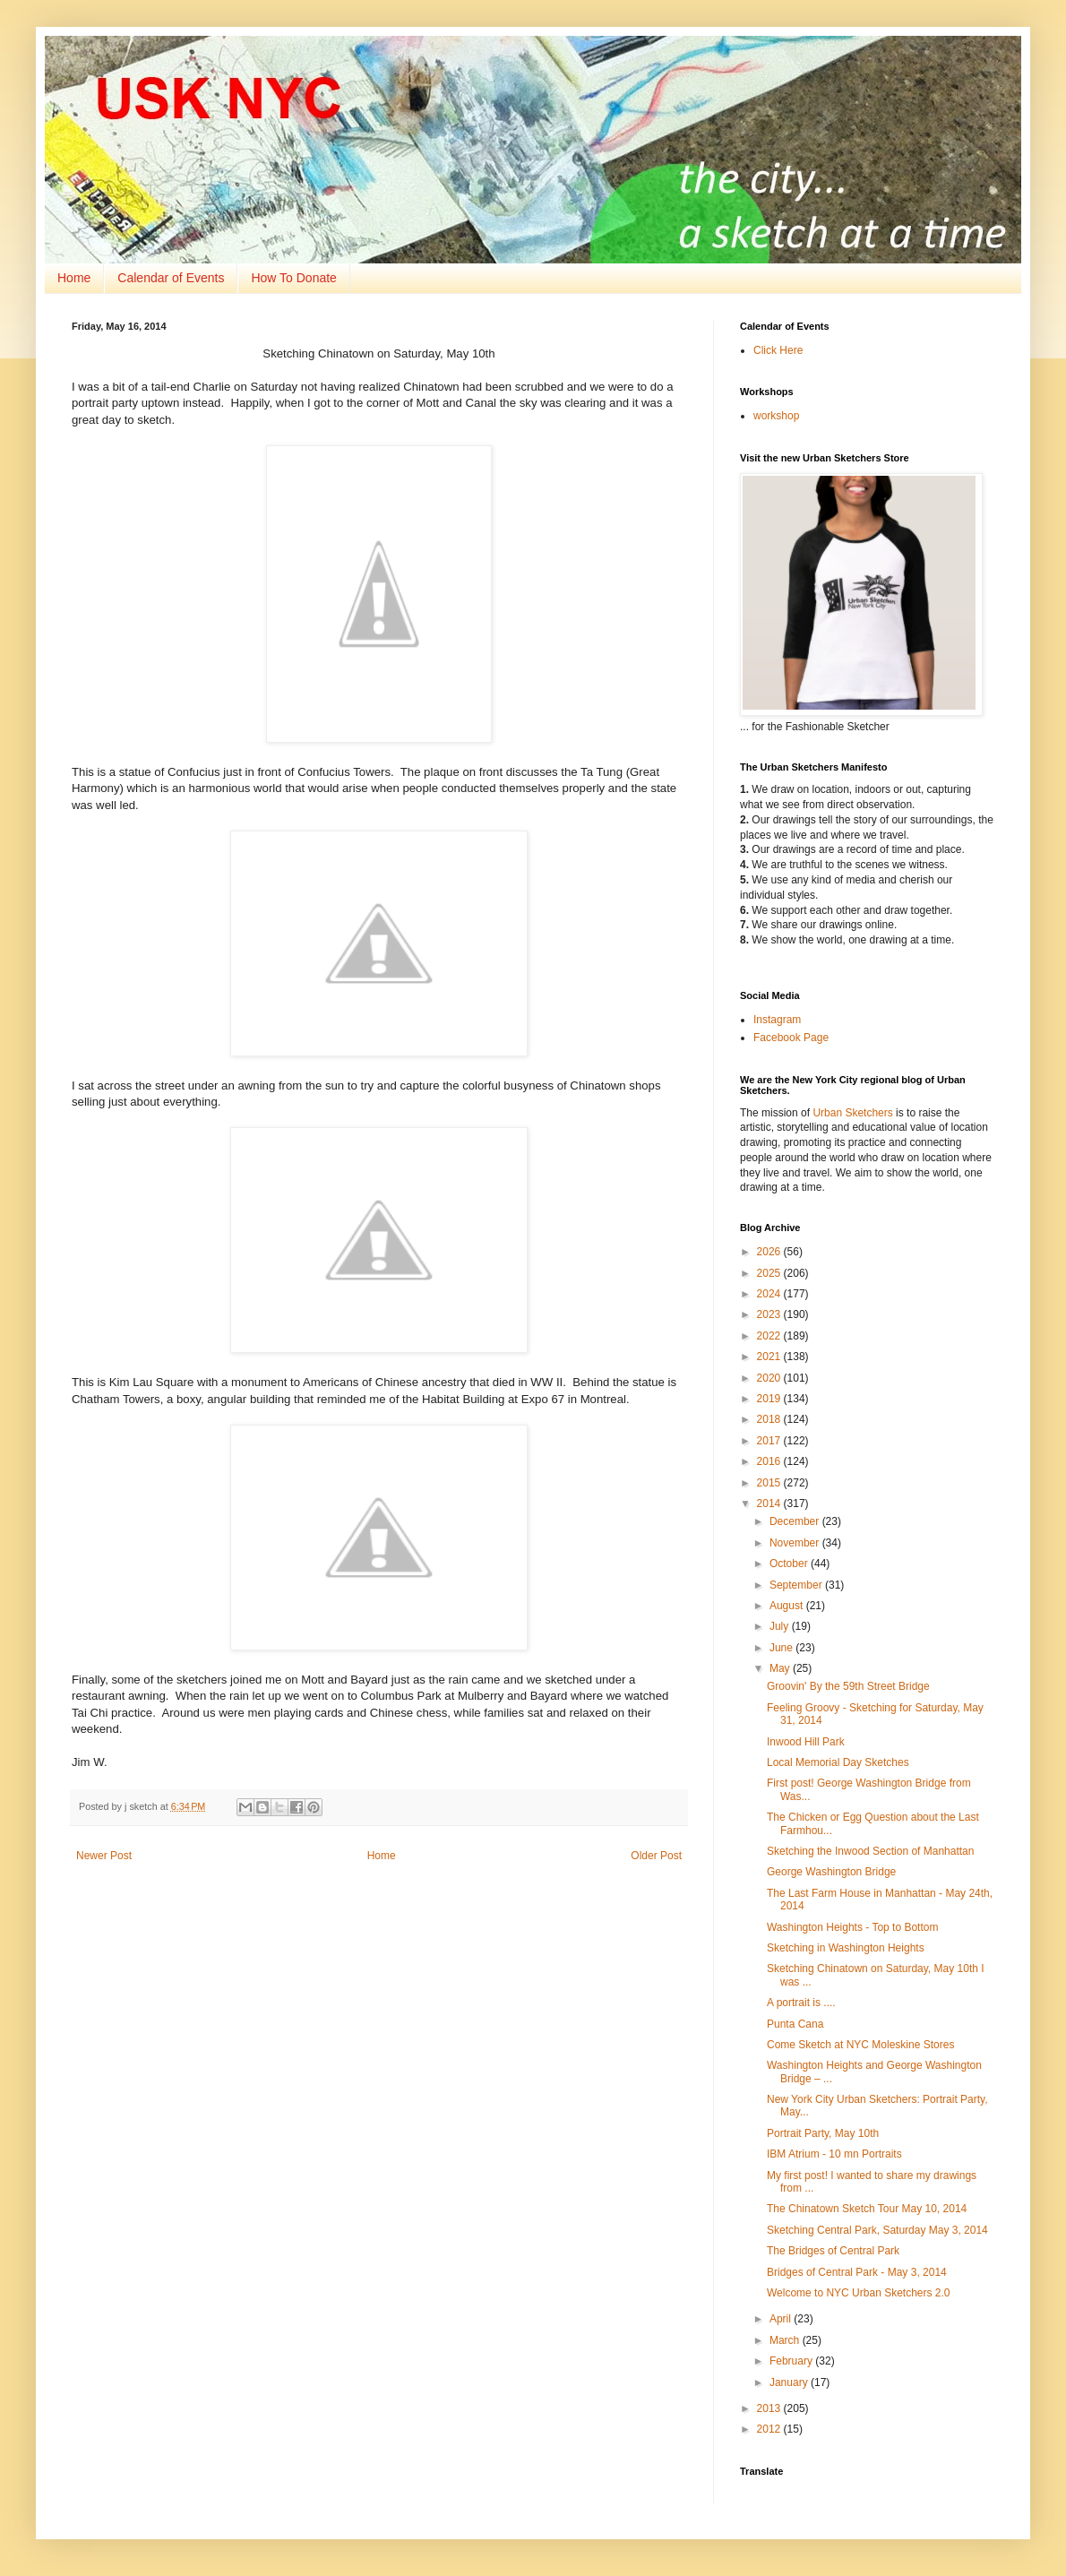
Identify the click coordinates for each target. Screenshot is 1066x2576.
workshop (776, 415)
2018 (770, 1419)
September (797, 1585)
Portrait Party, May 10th (823, 2133)
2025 (770, 1273)
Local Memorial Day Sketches (838, 1762)
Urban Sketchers (852, 1113)
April (781, 2319)
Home (73, 278)
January (790, 2382)
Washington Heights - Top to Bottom (852, 1927)
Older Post (656, 1855)
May (781, 1668)
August (787, 1605)
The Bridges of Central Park (833, 2250)
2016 (770, 1461)
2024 (770, 1294)
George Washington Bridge (831, 1871)
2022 (770, 1336)
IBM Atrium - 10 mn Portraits (834, 2154)
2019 (770, 1398)
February (792, 2361)
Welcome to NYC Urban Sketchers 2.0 (858, 2293)
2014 (770, 1503)
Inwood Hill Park (806, 1742)
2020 (770, 1378)
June (782, 1647)
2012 (770, 2429)
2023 (770, 1314)
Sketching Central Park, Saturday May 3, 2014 (877, 2230)
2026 (770, 1251)
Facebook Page (791, 1037)
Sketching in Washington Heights (845, 1948)
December (795, 1521)
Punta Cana (795, 2024)
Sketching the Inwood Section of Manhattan (871, 1851)
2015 (770, 1483)
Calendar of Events (170, 278)
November (795, 1543)
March (786, 2340)
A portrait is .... (801, 2002)
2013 (770, 2408)
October (790, 1563)
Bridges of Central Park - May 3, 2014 (857, 2272)
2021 (770, 1356)
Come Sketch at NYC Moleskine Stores (860, 2044)
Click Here (778, 350)
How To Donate (293, 278)
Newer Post (104, 1855)
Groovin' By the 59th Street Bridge (848, 1686)
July (780, 1626)
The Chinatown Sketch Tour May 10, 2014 (867, 2208)
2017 (770, 1440)
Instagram (777, 1019)
